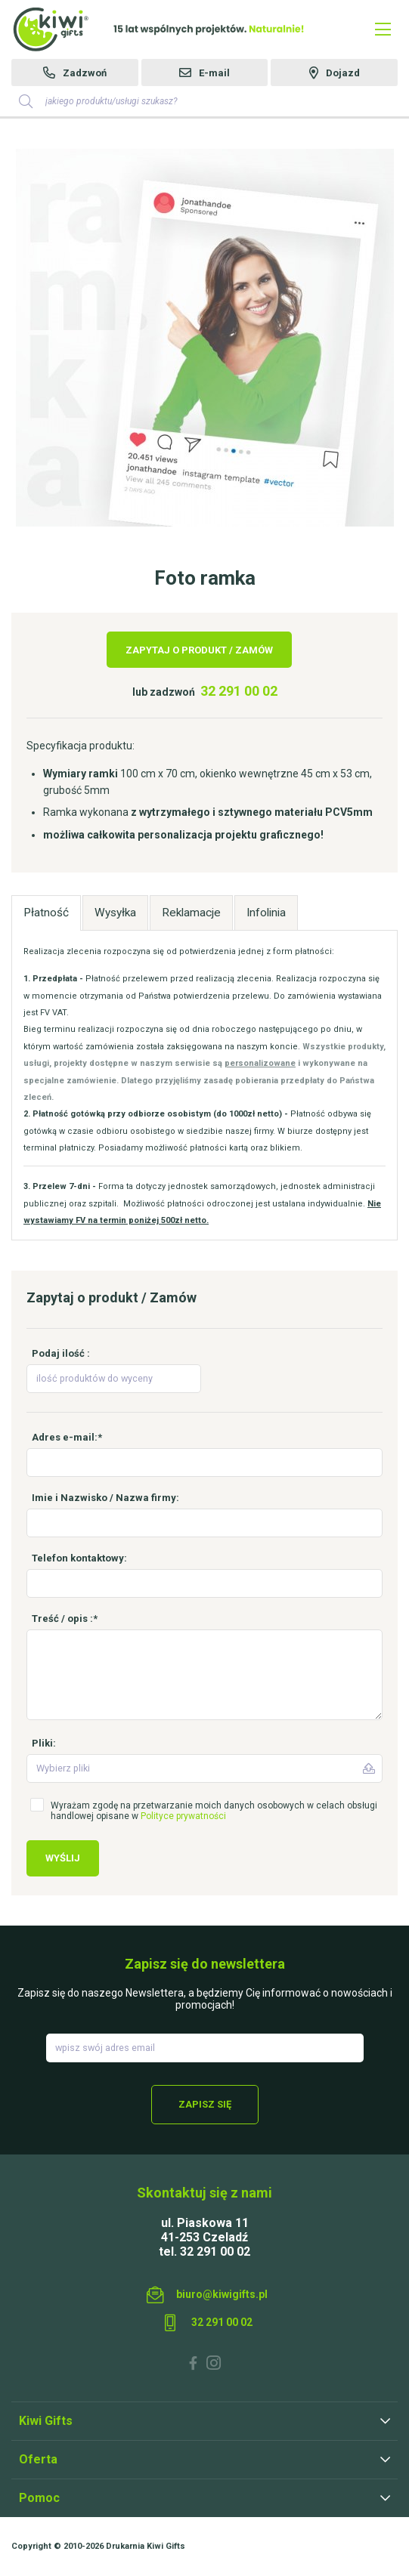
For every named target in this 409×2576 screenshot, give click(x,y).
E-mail (214, 73)
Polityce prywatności (183, 1816)
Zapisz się (204, 2104)
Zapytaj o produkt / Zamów (199, 650)
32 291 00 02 (238, 691)
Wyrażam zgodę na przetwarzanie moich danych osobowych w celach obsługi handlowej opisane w (214, 1810)
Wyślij (62, 1858)
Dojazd (343, 73)
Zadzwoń (85, 73)
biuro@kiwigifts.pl (222, 2294)
